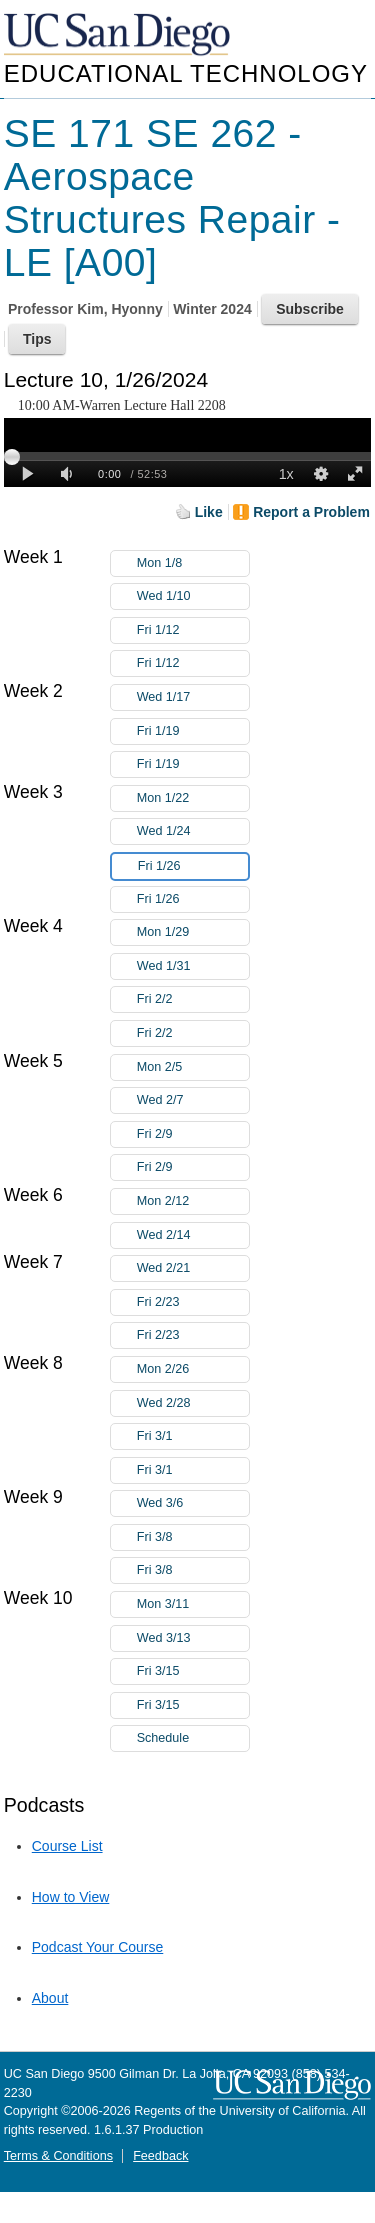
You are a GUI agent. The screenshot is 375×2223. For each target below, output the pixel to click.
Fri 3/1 (193, 1436)
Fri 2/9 (193, 1134)
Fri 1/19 (193, 731)
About (50, 1998)
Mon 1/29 (193, 932)
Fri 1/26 (193, 866)
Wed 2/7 (193, 1100)
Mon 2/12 (193, 1201)
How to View (71, 1897)
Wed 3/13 (193, 1638)
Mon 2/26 (193, 1369)
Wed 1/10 (193, 596)
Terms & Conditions (58, 2156)
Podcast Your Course (98, 1947)
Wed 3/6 (193, 1503)
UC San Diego (119, 35)
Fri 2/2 (193, 999)
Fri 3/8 (193, 1537)
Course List (67, 1846)
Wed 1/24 (193, 831)
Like (209, 512)
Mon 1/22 (193, 798)
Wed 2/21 (193, 1268)
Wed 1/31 (193, 966)
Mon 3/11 (193, 1604)
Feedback (160, 2156)
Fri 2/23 (193, 1302)
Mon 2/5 (193, 1067)
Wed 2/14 (193, 1235)
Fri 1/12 (193, 630)
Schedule (163, 1738)
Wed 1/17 (193, 697)
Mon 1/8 (193, 563)
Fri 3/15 (193, 1671)
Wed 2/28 (193, 1403)
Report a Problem (311, 512)
